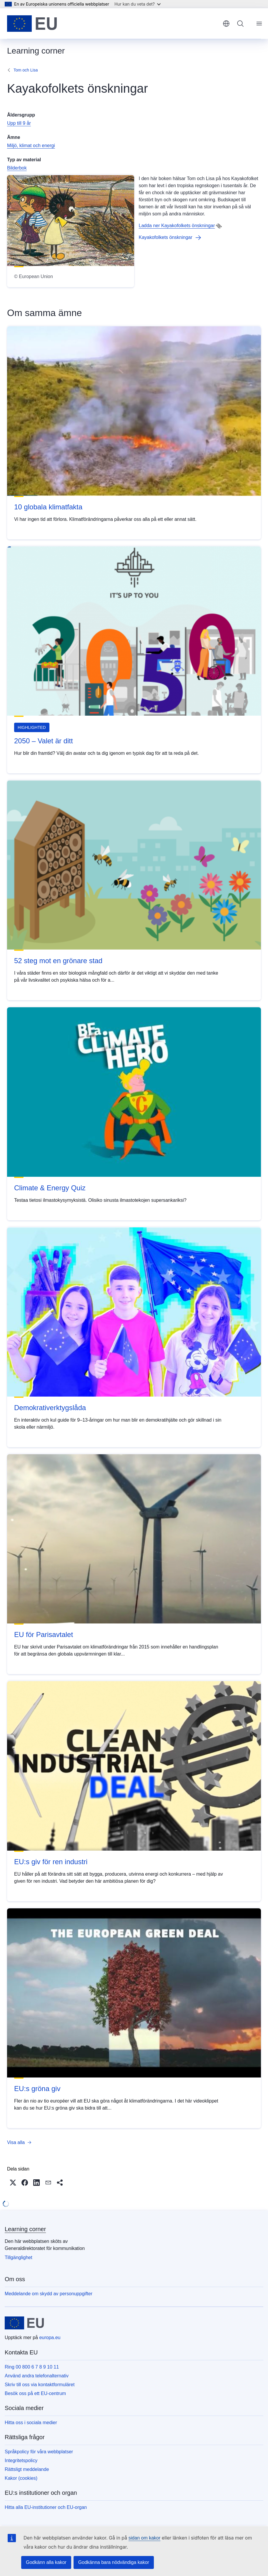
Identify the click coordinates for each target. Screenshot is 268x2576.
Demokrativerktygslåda (50, 1408)
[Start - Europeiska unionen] (32, 23)
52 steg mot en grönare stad (58, 961)
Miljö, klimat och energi (31, 145)
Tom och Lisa (26, 70)
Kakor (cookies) (21, 2478)
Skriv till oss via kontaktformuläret (39, 2384)
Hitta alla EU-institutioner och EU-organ (46, 2507)
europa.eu (49, 2337)
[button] (13, 2182)
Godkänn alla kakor (46, 2562)
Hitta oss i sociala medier (31, 2422)
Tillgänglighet (18, 2257)
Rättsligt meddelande (27, 2469)
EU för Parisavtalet (43, 1634)
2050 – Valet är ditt (43, 741)
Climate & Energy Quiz (50, 1188)
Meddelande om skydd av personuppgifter (48, 2293)
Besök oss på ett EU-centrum (35, 2393)
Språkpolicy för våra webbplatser (39, 2451)
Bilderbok (17, 167)
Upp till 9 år (19, 123)
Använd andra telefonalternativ (37, 2375)
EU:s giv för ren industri (50, 1862)
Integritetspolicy (21, 2460)
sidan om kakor (145, 2537)
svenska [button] (226, 23)
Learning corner (25, 2229)
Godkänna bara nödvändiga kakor (113, 2562)
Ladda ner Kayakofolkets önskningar (177, 225)
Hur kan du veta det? (137, 3)
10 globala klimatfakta (48, 507)
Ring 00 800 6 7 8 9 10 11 (32, 2366)
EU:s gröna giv (37, 2089)
